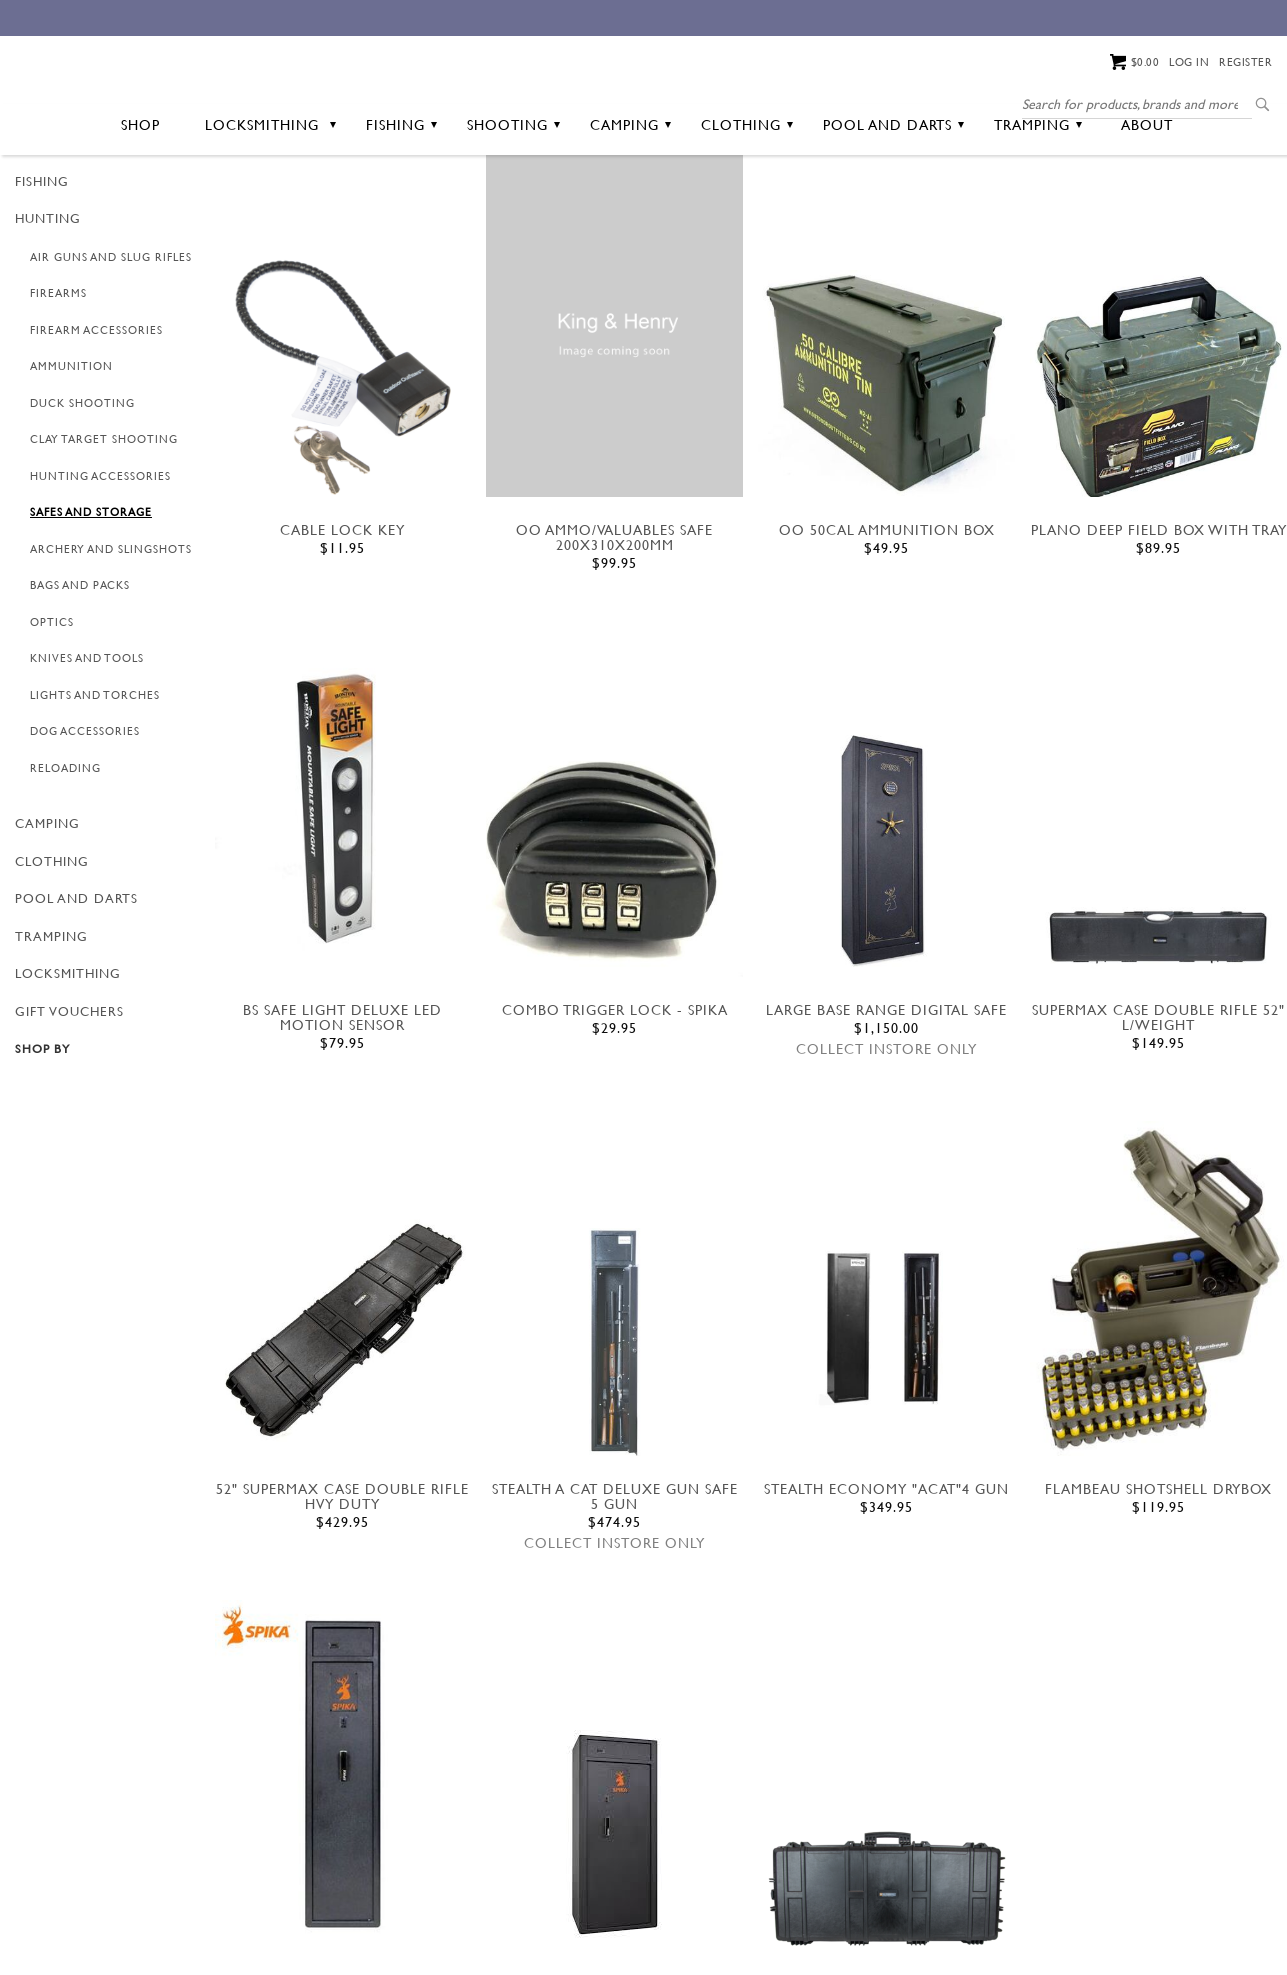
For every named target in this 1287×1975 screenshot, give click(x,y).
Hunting (48, 296)
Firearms (58, 371)
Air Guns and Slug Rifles (111, 334)
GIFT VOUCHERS (69, 1088)
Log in (1189, 62)
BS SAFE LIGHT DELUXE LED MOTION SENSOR (342, 1094)
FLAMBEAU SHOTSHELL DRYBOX (1158, 1565)
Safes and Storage (91, 590)
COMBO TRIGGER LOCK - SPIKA (615, 1086)
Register (1245, 62)
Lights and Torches (95, 772)
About (1147, 201)
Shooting (513, 201)
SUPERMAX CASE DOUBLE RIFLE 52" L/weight (1158, 1094)
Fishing (401, 201)
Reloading (65, 845)
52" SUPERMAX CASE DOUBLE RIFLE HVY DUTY (342, 1573)
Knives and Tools (87, 736)
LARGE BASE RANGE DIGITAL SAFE (886, 1086)
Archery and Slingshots (111, 626)
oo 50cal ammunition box (887, 607)
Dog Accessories (85, 809)
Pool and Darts (893, 201)
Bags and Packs (80, 663)
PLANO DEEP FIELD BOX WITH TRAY (1159, 607)
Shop (140, 201)
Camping (630, 201)
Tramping (1038, 201)
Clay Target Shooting (104, 517)
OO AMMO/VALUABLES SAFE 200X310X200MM (614, 615)
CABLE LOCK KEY (342, 607)
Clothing (747, 201)
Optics (52, 699)
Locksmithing (270, 201)
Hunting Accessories (100, 553)
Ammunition (71, 444)
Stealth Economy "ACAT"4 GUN (886, 1565)
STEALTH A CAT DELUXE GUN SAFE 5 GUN (615, 1573)
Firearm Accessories (96, 407)
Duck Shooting (82, 480)
